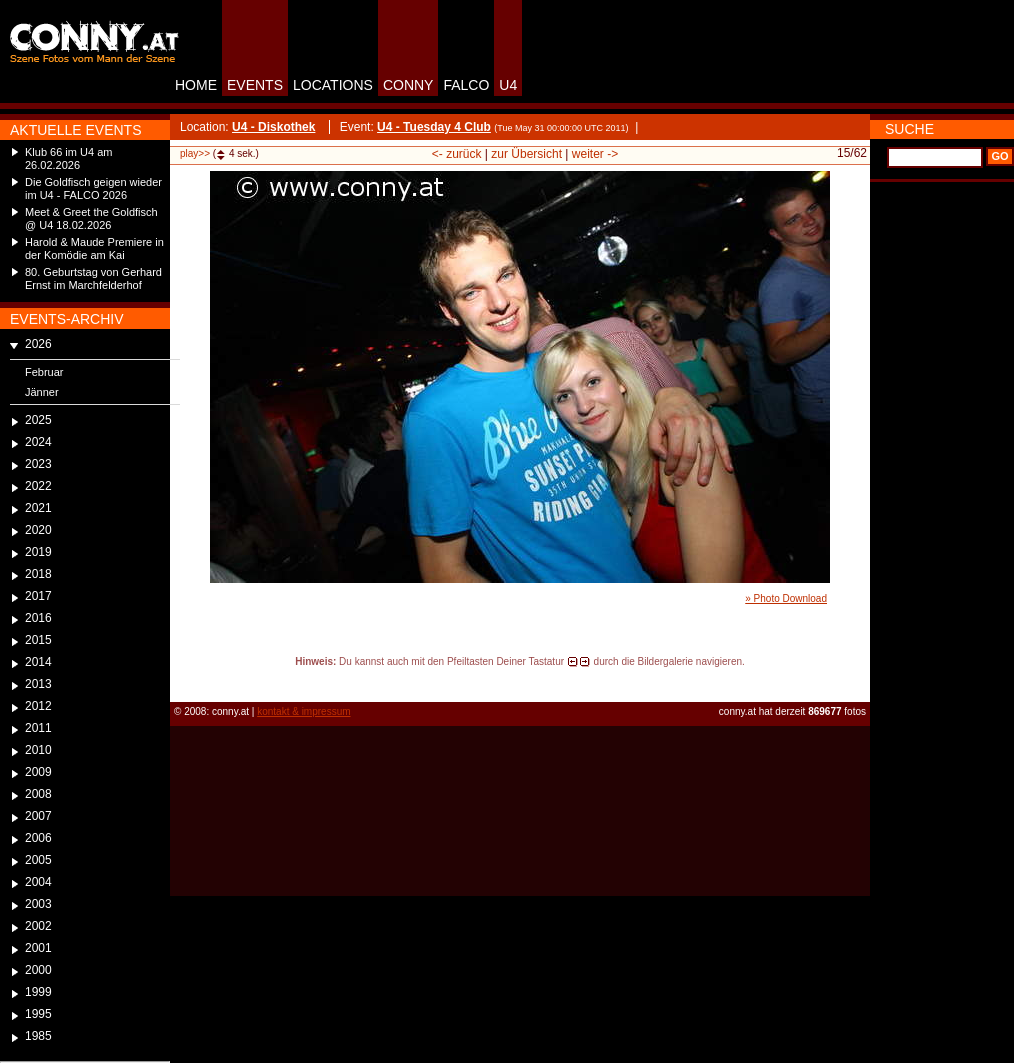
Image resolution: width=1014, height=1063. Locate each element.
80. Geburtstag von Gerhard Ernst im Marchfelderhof (93, 278)
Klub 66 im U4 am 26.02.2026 (68, 158)
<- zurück (457, 154)
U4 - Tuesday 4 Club (434, 127)
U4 (508, 85)
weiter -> (595, 154)
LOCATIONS (333, 85)
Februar (44, 372)
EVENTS (255, 85)
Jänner (42, 392)
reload (186, 680)
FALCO (466, 85)
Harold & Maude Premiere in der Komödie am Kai (94, 248)
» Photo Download (786, 598)
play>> (195, 153)
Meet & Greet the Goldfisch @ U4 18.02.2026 (91, 218)
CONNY (408, 85)
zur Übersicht (526, 154)
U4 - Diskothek (273, 127)
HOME (196, 85)
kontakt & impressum (303, 711)
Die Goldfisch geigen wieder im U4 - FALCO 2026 (93, 188)
